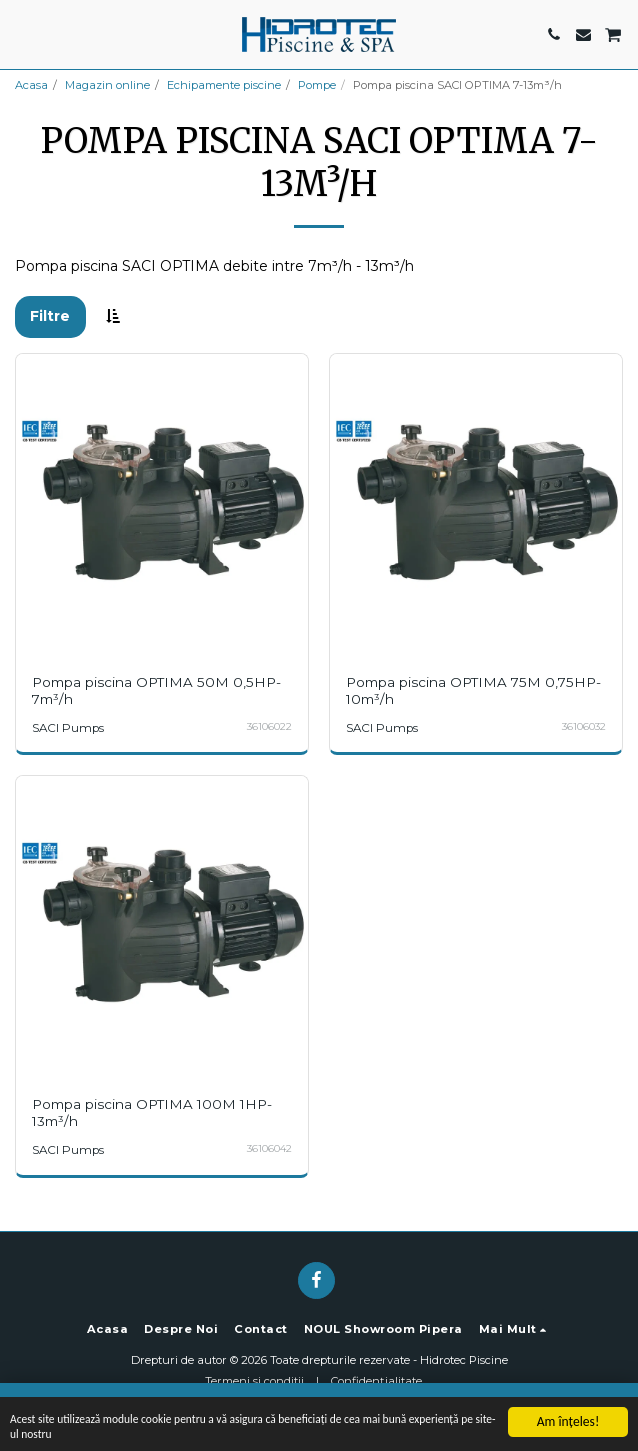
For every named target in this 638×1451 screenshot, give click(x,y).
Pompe (317, 85)
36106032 (584, 726)
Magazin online (107, 85)
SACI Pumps (68, 728)
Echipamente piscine (224, 85)
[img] (162, 500)
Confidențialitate (376, 1381)
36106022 (269, 726)
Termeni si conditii (254, 1381)
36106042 (269, 1148)
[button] (22, 34)
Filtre (50, 316)
